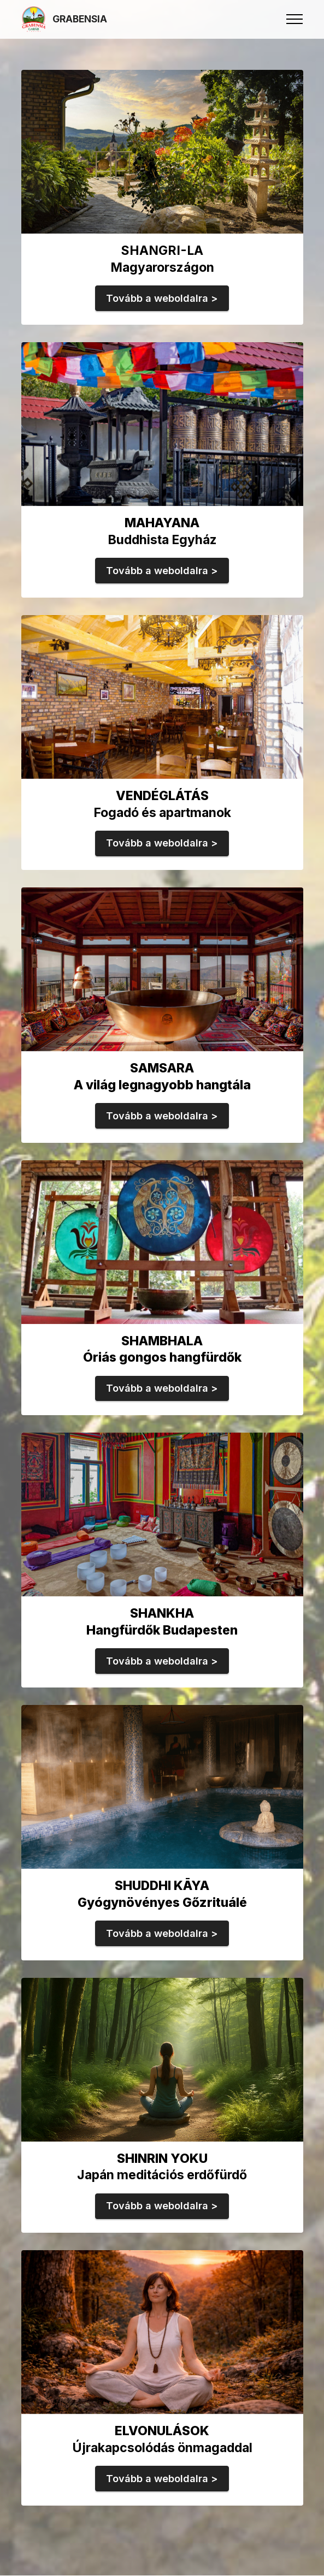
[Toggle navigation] (294, 19)
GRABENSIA (79, 18)
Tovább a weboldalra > (162, 298)
